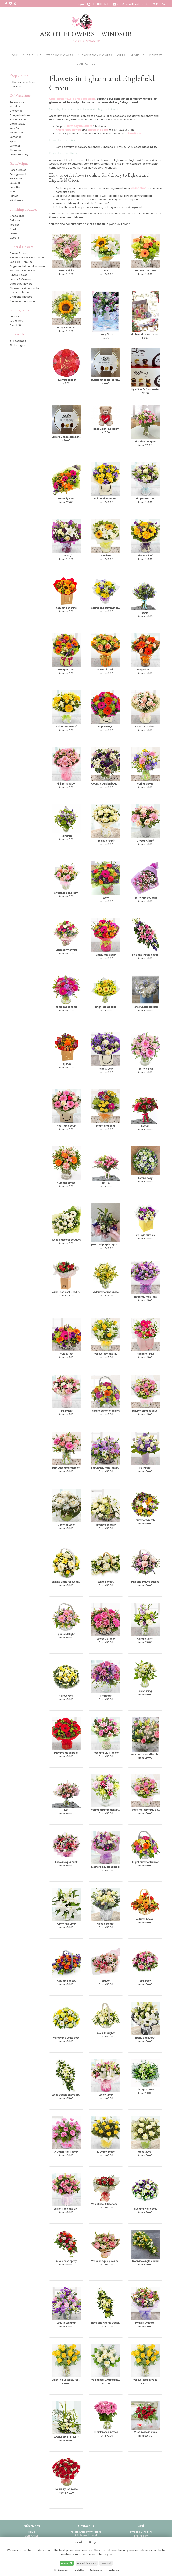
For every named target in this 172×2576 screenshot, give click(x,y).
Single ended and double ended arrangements (39, 266)
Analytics (77, 2570)
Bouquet (15, 183)
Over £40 (15, 325)
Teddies (15, 224)
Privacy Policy (140, 2535)
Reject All (106, 2563)
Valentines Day (19, 154)
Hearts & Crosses (20, 279)
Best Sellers (17, 178)
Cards (13, 229)
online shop (138, 188)
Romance (16, 137)
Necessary (61, 2570)
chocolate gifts (98, 130)
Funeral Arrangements (23, 301)
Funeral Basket (19, 253)
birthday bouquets (79, 126)
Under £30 (16, 316)
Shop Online (32, 55)
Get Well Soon (18, 119)
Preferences (94, 2570)
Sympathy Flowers (21, 283)
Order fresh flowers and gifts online (72, 99)
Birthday (15, 106)
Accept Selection (86, 2563)
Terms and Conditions (140, 2531)
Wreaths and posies (22, 270)
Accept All (66, 2563)
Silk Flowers (16, 200)
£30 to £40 (16, 321)
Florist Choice (18, 170)
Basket (14, 196)
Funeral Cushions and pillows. (28, 257)
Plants (13, 191)
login (81, 4)
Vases (13, 233)
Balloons (15, 220)
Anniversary (17, 102)
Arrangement (18, 174)
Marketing (112, 2570)
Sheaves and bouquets (24, 288)
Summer (15, 145)
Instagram (18, 345)
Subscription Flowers (95, 55)
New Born (15, 128)
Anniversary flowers (68, 130)
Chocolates (17, 216)
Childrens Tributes (21, 296)
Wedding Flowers (59, 55)
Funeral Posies (18, 275)
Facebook (18, 341)
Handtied (15, 187)
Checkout (16, 86)
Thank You (16, 150)
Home (14, 55)
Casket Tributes (20, 292)
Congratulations (20, 115)
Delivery (155, 55)
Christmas (16, 111)
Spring (13, 141)
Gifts (121, 55)
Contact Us (86, 63)
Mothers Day (17, 124)
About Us (137, 55)
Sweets (14, 237)
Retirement (17, 132)
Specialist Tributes (21, 262)
